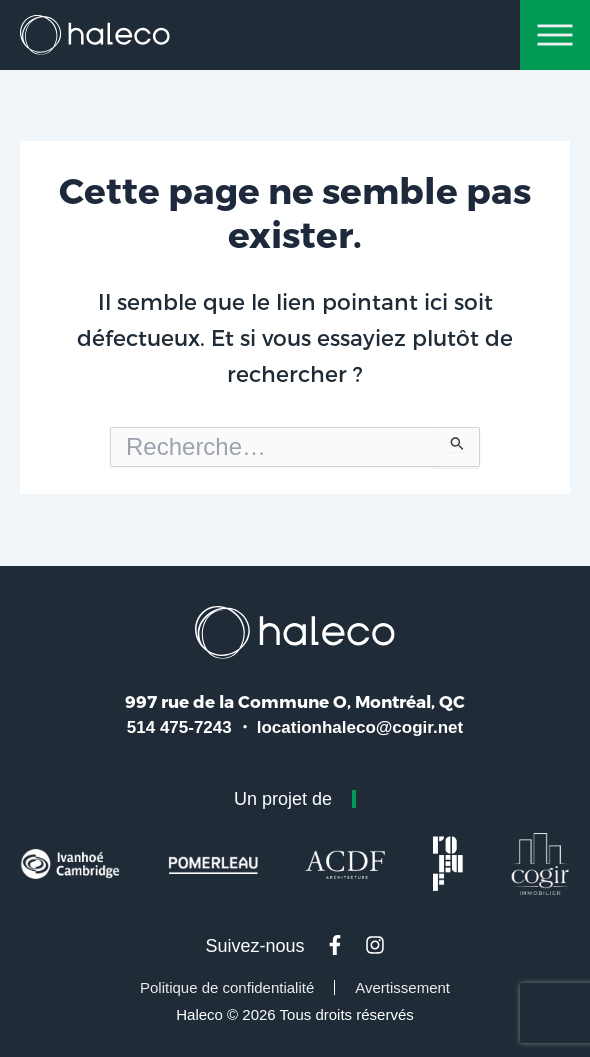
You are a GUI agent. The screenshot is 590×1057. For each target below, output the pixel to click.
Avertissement (402, 987)
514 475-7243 (179, 727)
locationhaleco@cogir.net (360, 727)
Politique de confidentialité (227, 987)
